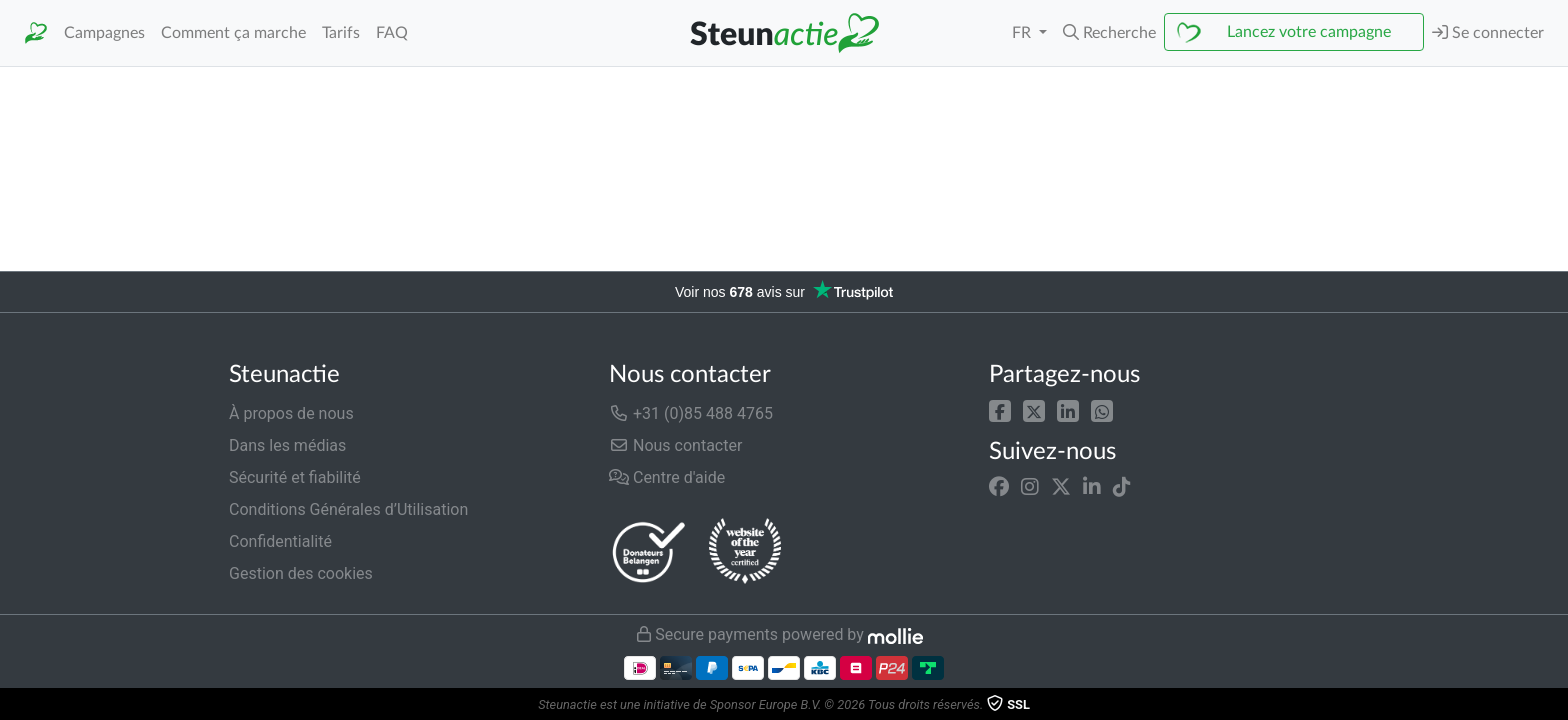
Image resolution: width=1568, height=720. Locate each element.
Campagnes (104, 33)
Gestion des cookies (301, 573)
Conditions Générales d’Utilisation (348, 509)
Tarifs (341, 33)
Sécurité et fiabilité (295, 477)
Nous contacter (675, 445)
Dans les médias (287, 445)
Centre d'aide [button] (667, 477)
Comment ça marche (233, 33)
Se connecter (1488, 32)
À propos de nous (291, 413)
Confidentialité (280, 541)
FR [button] (1023, 33)
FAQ (392, 33)
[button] (1109, 33)
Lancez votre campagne (1309, 32)
